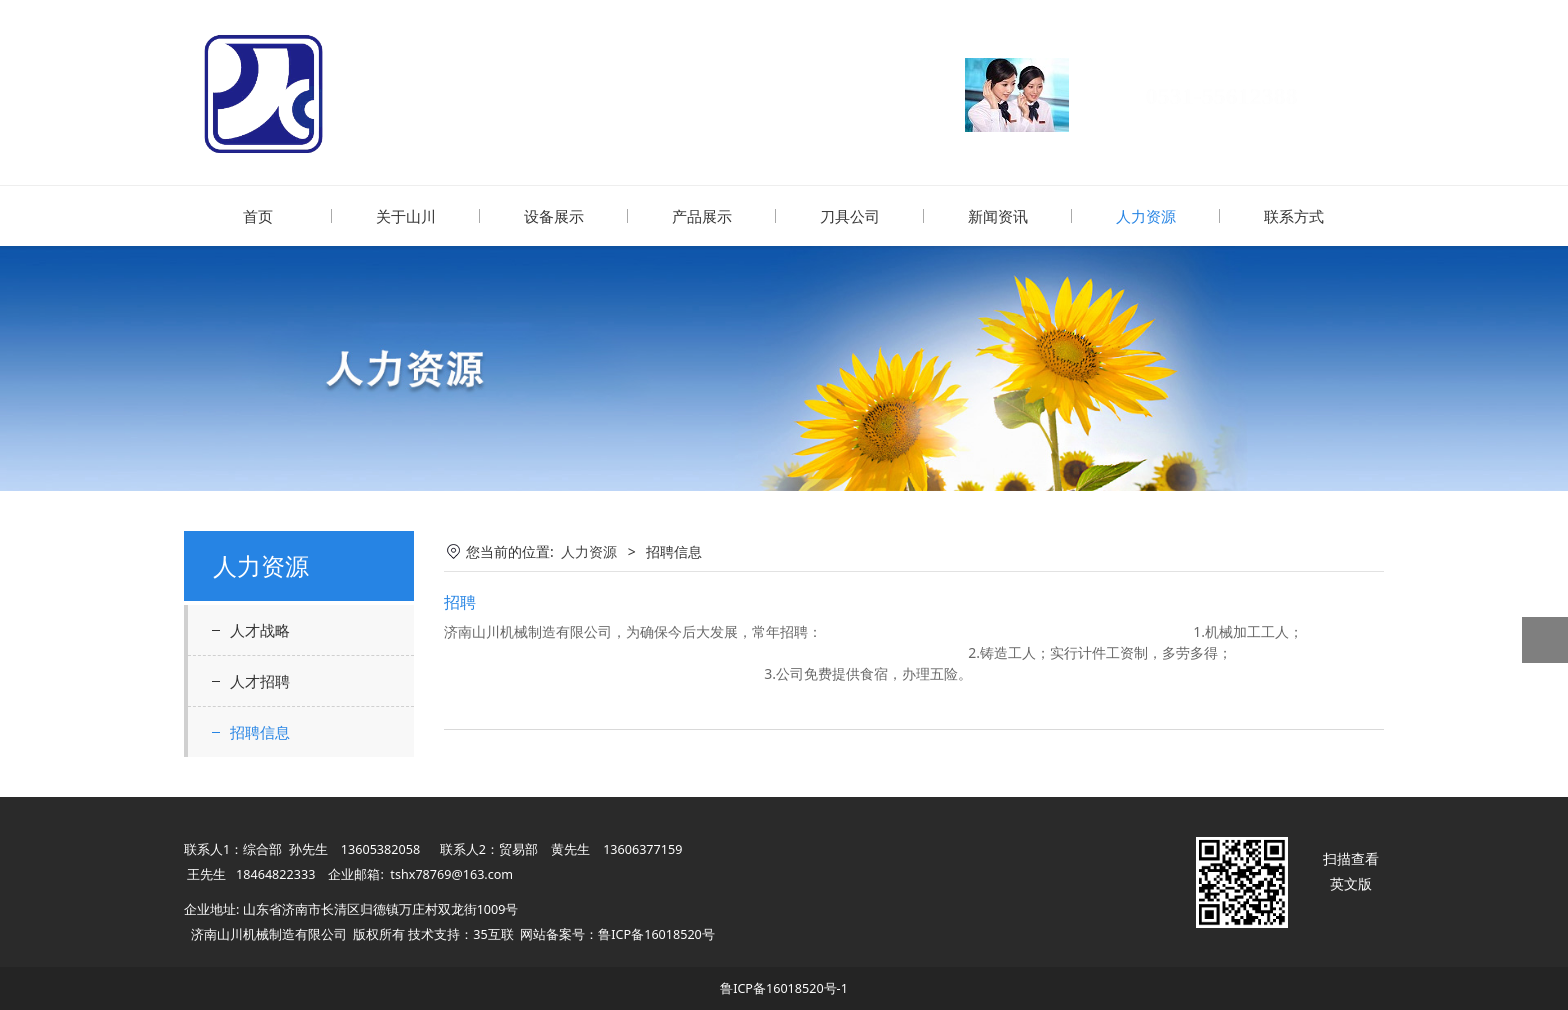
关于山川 (406, 216)
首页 (258, 216)
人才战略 (260, 629)
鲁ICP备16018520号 (656, 933)
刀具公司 (850, 216)
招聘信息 (260, 731)
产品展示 (702, 216)
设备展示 (554, 216)
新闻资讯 (998, 216)
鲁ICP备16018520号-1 (784, 987)
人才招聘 (260, 680)
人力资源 (1146, 216)
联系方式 (1294, 216)
